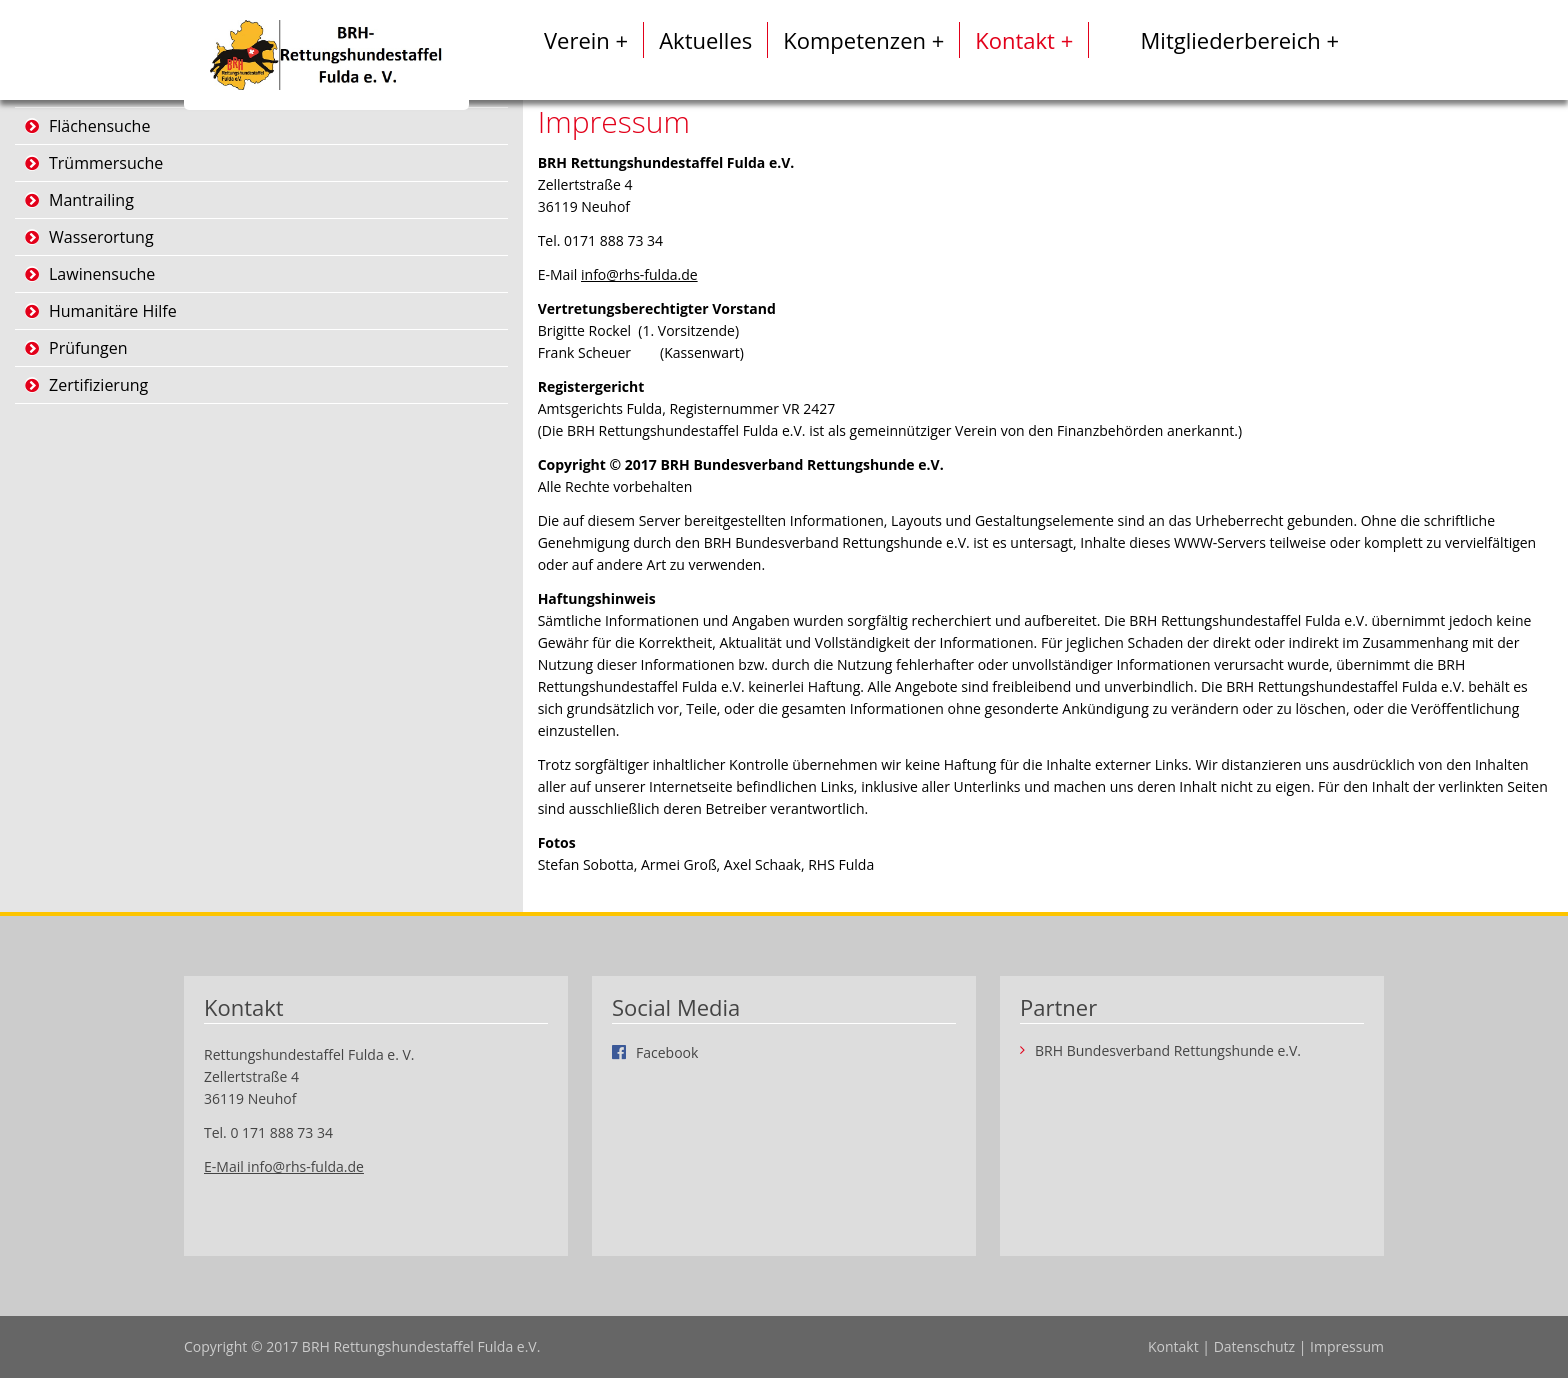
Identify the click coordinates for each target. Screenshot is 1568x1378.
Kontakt (1173, 1346)
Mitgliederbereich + (1240, 40)
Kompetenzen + (863, 40)
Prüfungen (88, 348)
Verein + (586, 40)
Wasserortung (101, 237)
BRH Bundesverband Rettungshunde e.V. (1168, 1051)
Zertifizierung (98, 385)
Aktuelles (705, 40)
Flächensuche (99, 126)
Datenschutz (1254, 1346)
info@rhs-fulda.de (639, 274)
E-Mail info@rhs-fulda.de (284, 1166)
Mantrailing (91, 200)
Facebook (667, 1052)
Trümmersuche (106, 163)
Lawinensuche (102, 274)
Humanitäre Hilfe (113, 311)
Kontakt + (1024, 40)
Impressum (1347, 1346)
